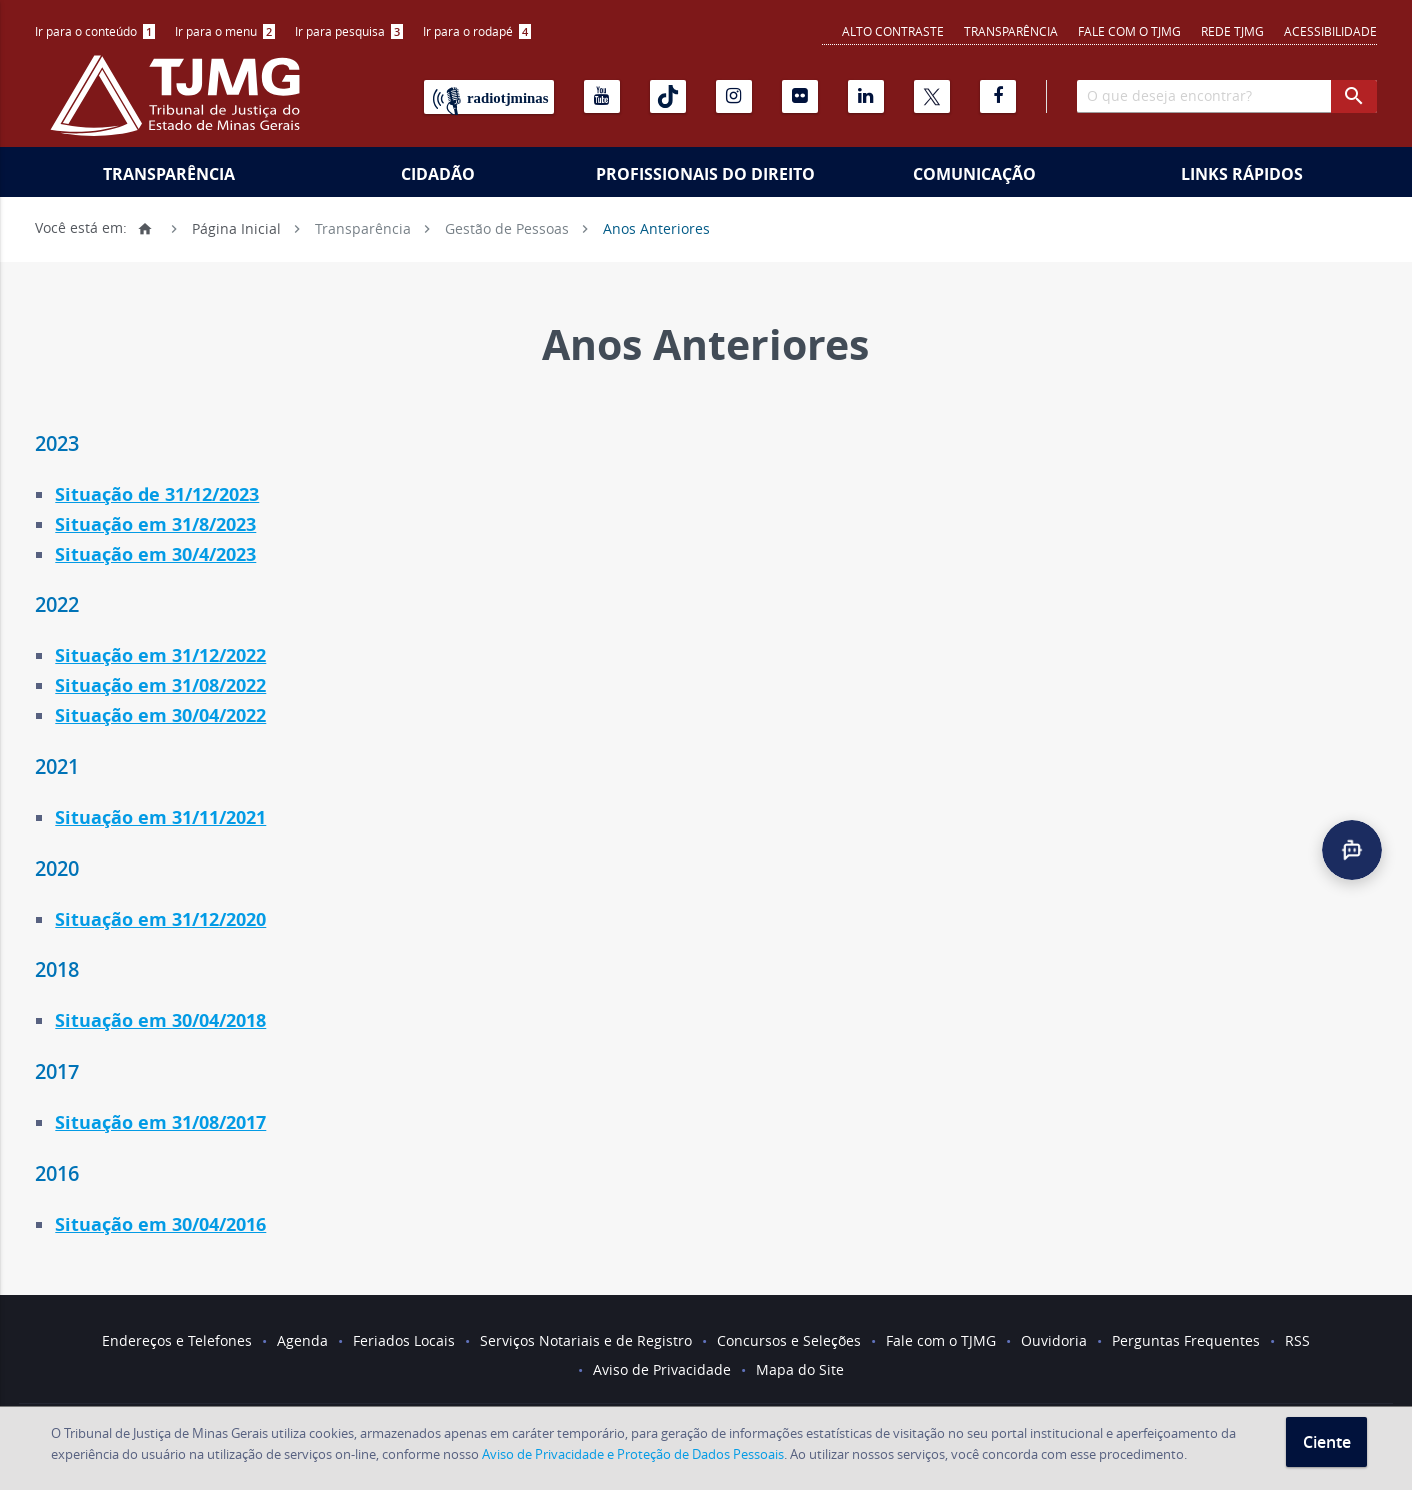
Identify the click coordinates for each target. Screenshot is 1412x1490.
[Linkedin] (866, 96)
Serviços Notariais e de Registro (586, 1340)
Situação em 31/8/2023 (155, 524)
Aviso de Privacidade (662, 1369)
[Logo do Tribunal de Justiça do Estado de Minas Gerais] (180, 106)
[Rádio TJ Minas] (489, 97)
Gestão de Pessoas (507, 227)
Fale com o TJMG (1129, 31)
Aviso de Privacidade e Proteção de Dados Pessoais (633, 1454)
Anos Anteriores (656, 227)
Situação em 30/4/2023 (155, 554)
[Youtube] (602, 96)
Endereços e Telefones (177, 1340)
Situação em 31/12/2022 (160, 655)
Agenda (302, 1340)
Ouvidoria (1054, 1340)
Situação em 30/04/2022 (160, 715)
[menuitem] (95, 31)
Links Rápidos (1242, 174)
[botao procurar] (1354, 96)
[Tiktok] (668, 96)
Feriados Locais (404, 1340)
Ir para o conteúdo (95, 31)
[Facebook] (998, 96)
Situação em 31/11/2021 (160, 817)
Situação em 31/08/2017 (160, 1122)
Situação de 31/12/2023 (157, 494)
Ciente (1327, 1442)
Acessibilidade (1330, 31)
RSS (1297, 1340)
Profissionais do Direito (705, 174)
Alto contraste (893, 31)
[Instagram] (734, 96)
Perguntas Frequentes (1186, 1340)
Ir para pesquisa (349, 31)
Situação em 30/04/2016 (160, 1224)
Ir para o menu (225, 31)
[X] (932, 96)
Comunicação (974, 174)
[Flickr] (800, 96)
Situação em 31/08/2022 (160, 685)
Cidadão (438, 174)
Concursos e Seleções (789, 1340)
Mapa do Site (800, 1369)
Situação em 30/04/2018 (160, 1020)
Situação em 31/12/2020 (160, 919)
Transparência (1011, 31)
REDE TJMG (1232, 31)
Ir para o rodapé (477, 31)
